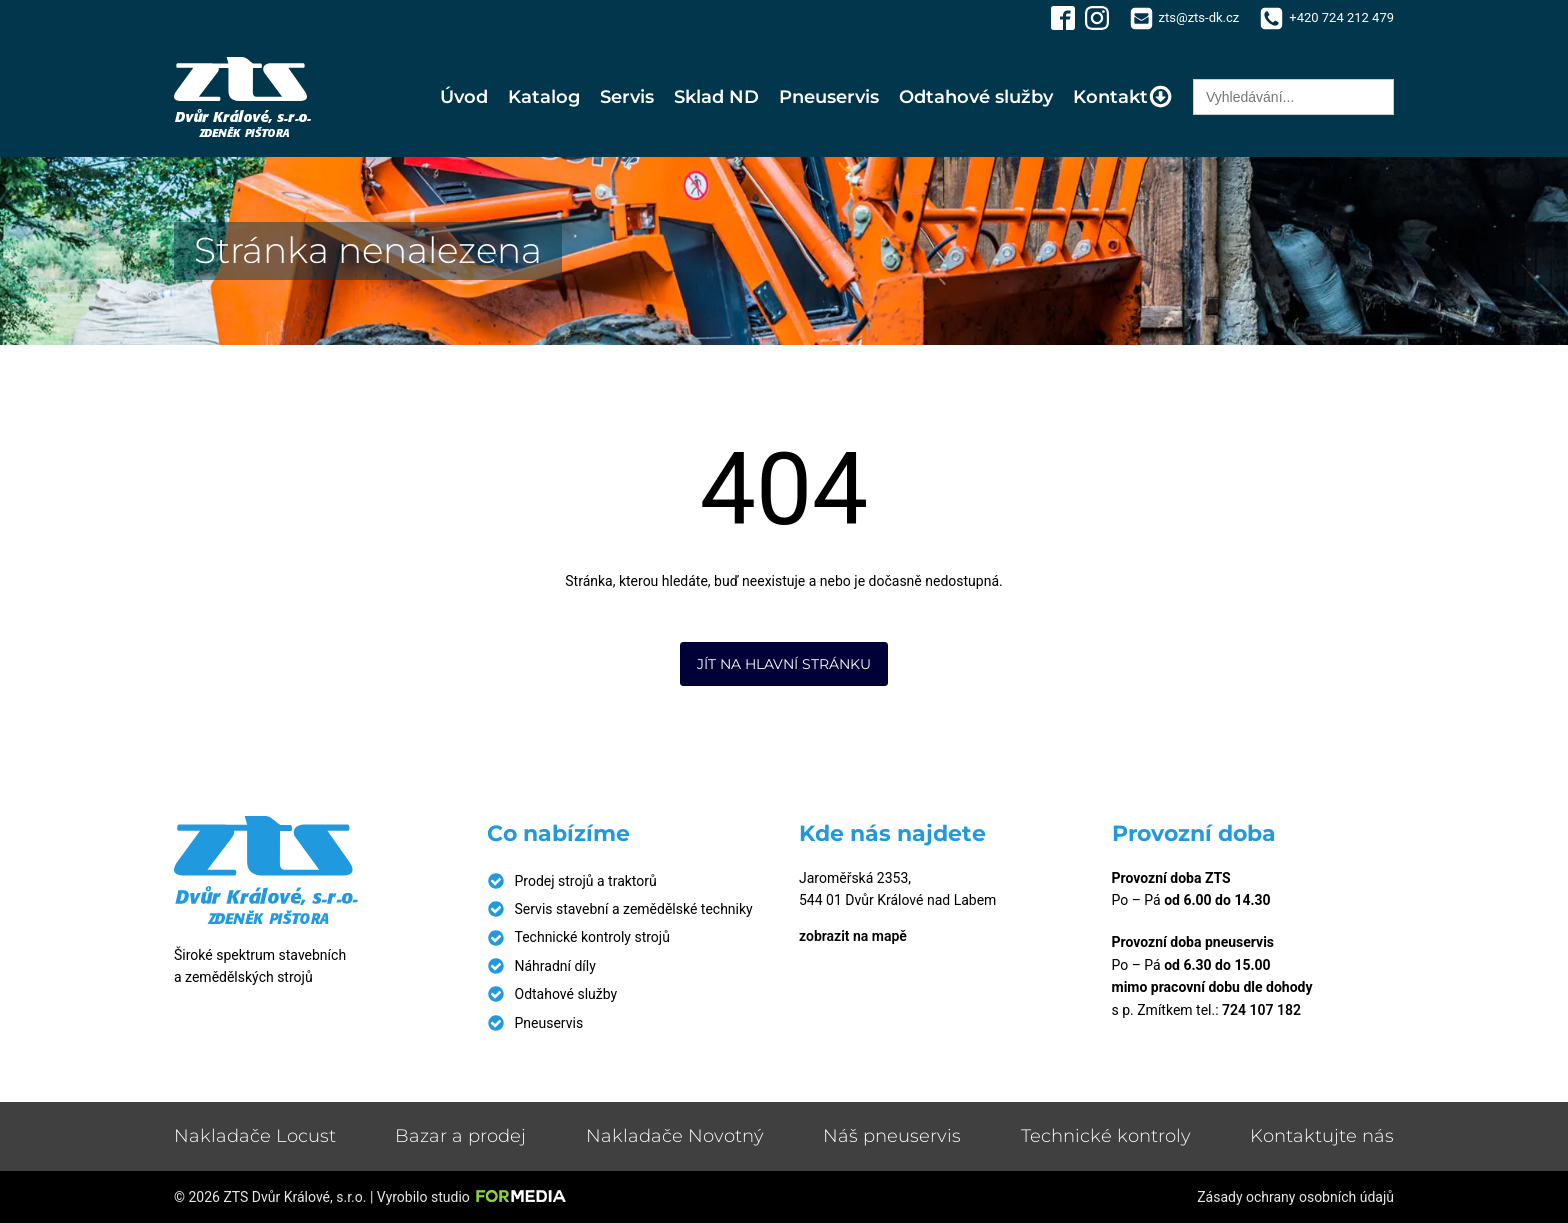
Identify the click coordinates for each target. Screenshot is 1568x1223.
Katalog (544, 97)
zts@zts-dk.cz (1199, 17)
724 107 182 (1261, 1010)
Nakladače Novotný (675, 1136)
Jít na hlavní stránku (784, 664)
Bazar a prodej (460, 1136)
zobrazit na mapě (853, 936)
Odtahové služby (976, 97)
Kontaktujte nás (1322, 1136)
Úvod (464, 97)
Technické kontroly (1106, 1136)
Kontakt (1123, 96)
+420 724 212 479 (1341, 17)
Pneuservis (829, 97)
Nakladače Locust (255, 1136)
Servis (627, 97)
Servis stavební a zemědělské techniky (634, 909)
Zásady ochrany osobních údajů (1295, 1197)
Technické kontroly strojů (592, 937)
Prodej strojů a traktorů (586, 881)
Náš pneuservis (892, 1136)
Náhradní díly (555, 966)
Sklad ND (716, 97)
